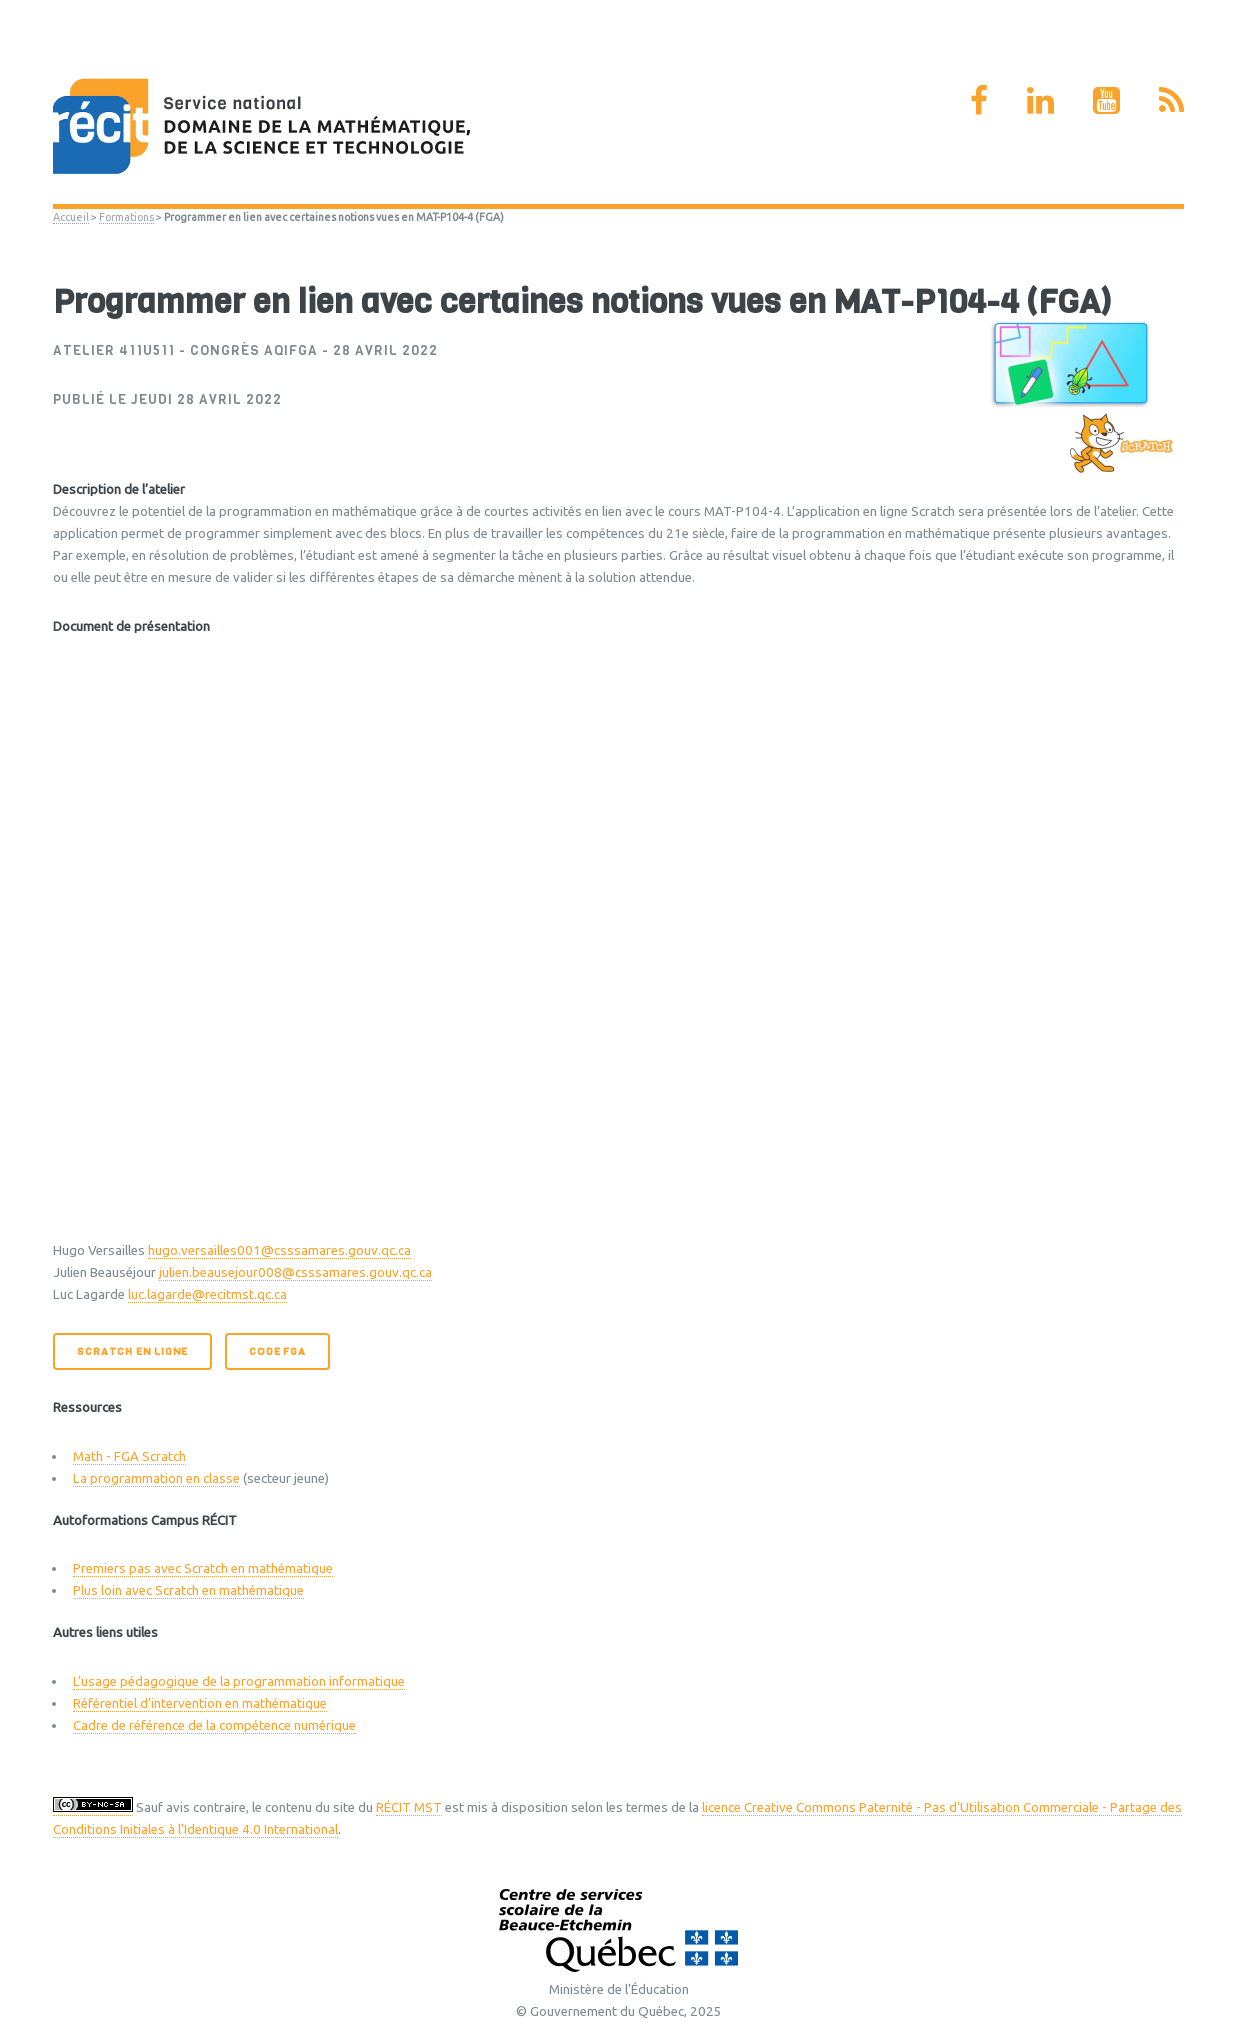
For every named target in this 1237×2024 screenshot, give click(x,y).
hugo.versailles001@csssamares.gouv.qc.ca (279, 1250)
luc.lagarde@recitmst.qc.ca (207, 1294)
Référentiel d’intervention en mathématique (200, 1703)
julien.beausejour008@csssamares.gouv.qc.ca (295, 1272)
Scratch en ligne (132, 1351)
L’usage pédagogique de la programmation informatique (239, 1681)
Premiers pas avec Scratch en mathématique (203, 1568)
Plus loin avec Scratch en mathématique (188, 1590)
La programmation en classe (156, 1478)
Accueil (71, 217)
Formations (126, 217)
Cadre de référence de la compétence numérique (214, 1725)
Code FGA (277, 1351)
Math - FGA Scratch (129, 1456)
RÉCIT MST (409, 1807)
